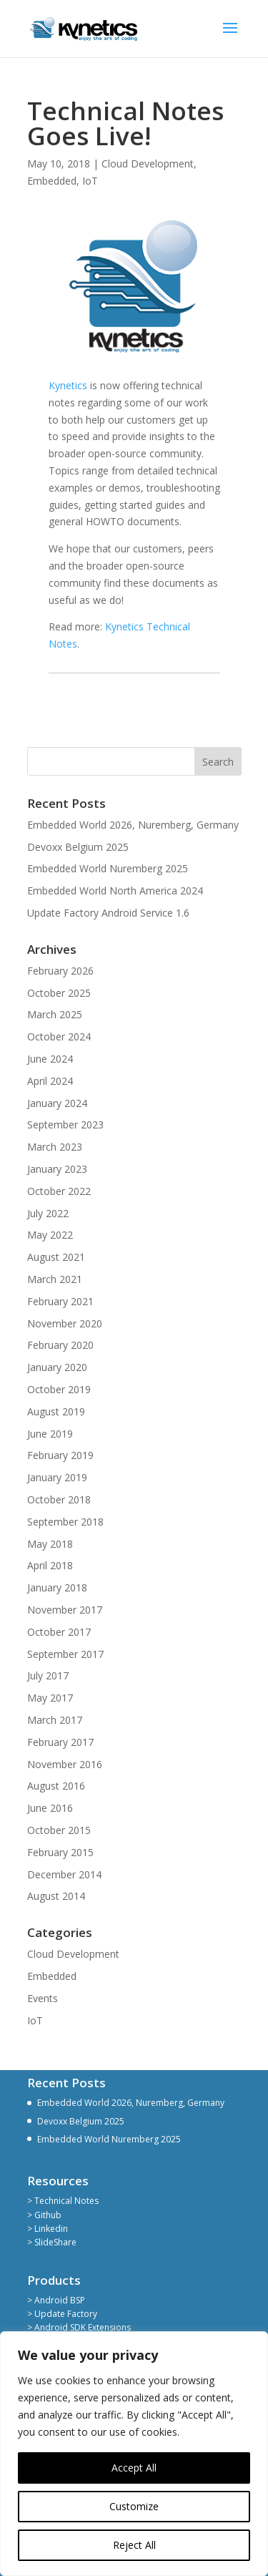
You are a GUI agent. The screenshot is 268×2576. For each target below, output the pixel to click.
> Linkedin (47, 2229)
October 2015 (59, 1830)
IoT (90, 180)
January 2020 (57, 1367)
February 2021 (60, 1301)
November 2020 (64, 1323)
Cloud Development (147, 163)
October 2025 (59, 993)
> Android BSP (56, 2300)
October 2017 (59, 1632)
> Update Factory (62, 2314)
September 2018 (65, 1521)
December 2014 (64, 1874)
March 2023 (54, 1146)
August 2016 (56, 1785)
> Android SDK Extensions (79, 2327)
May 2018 (50, 1544)
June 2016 (50, 1808)
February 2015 (60, 1852)
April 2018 (50, 1565)
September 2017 (65, 1654)
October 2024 (59, 1036)
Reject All (134, 2545)
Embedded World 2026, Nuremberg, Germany (133, 824)
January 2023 (57, 1169)
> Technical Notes (63, 2201)
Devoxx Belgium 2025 (78, 847)
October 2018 (59, 1499)
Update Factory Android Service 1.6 (108, 912)
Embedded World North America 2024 (115, 890)
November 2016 (64, 1764)
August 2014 (56, 1896)
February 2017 (60, 1742)
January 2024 (57, 1103)
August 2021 (56, 1257)
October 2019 (59, 1389)
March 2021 (54, 1279)
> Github (44, 2215)
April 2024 (50, 1081)
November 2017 (64, 1609)
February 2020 (60, 1345)
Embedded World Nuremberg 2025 (107, 868)
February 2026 (60, 970)
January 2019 (57, 1477)
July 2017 (48, 1675)
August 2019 (56, 1411)
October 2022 (59, 1191)
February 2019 (60, 1455)
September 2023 (65, 1124)
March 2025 (54, 1014)
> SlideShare (51, 2242)
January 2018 (57, 1587)
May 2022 (50, 1234)
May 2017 (50, 1697)
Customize (134, 2506)
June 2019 (50, 1433)
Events (42, 1998)
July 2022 (48, 1213)
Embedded (51, 180)
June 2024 (50, 1058)
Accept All (134, 2467)
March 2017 (54, 1720)
